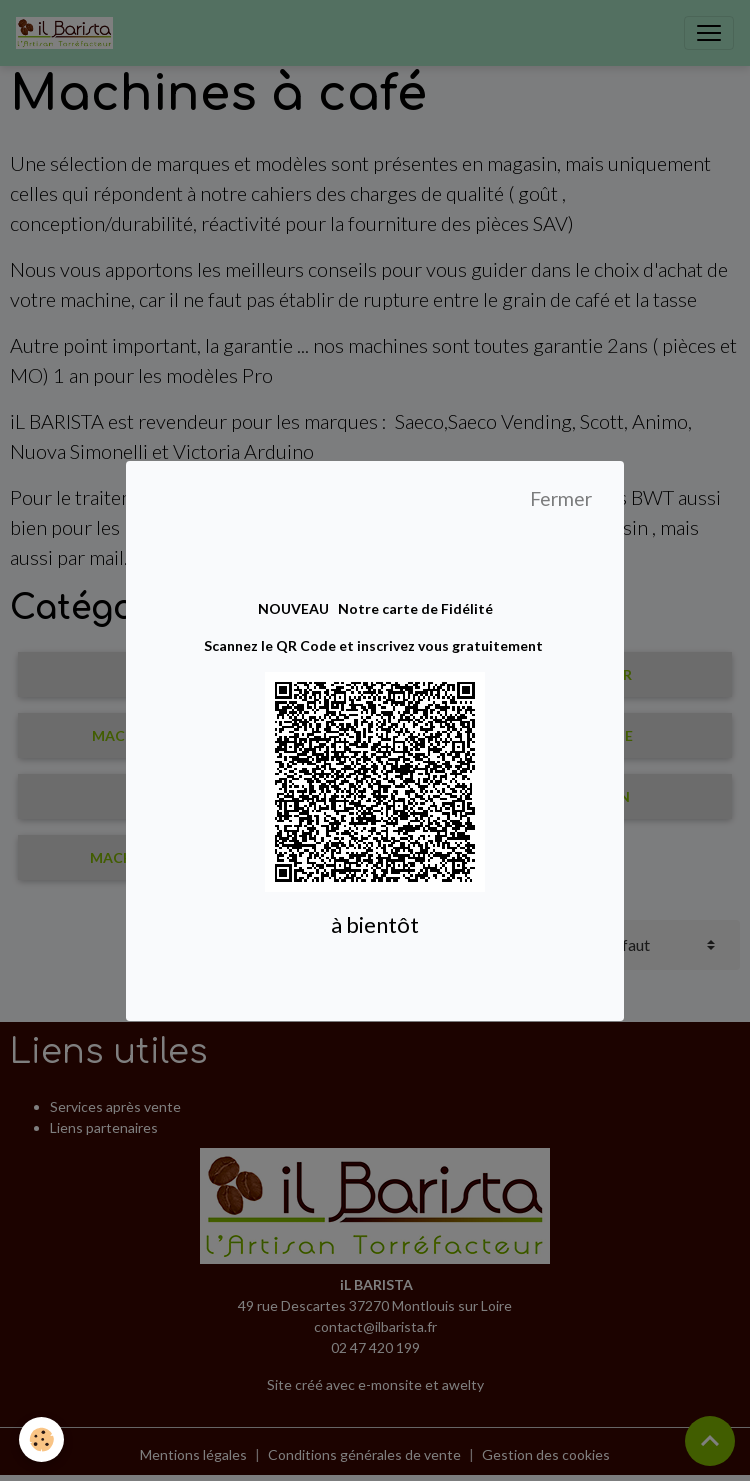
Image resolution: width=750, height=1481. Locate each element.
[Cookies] (42, 1439)
